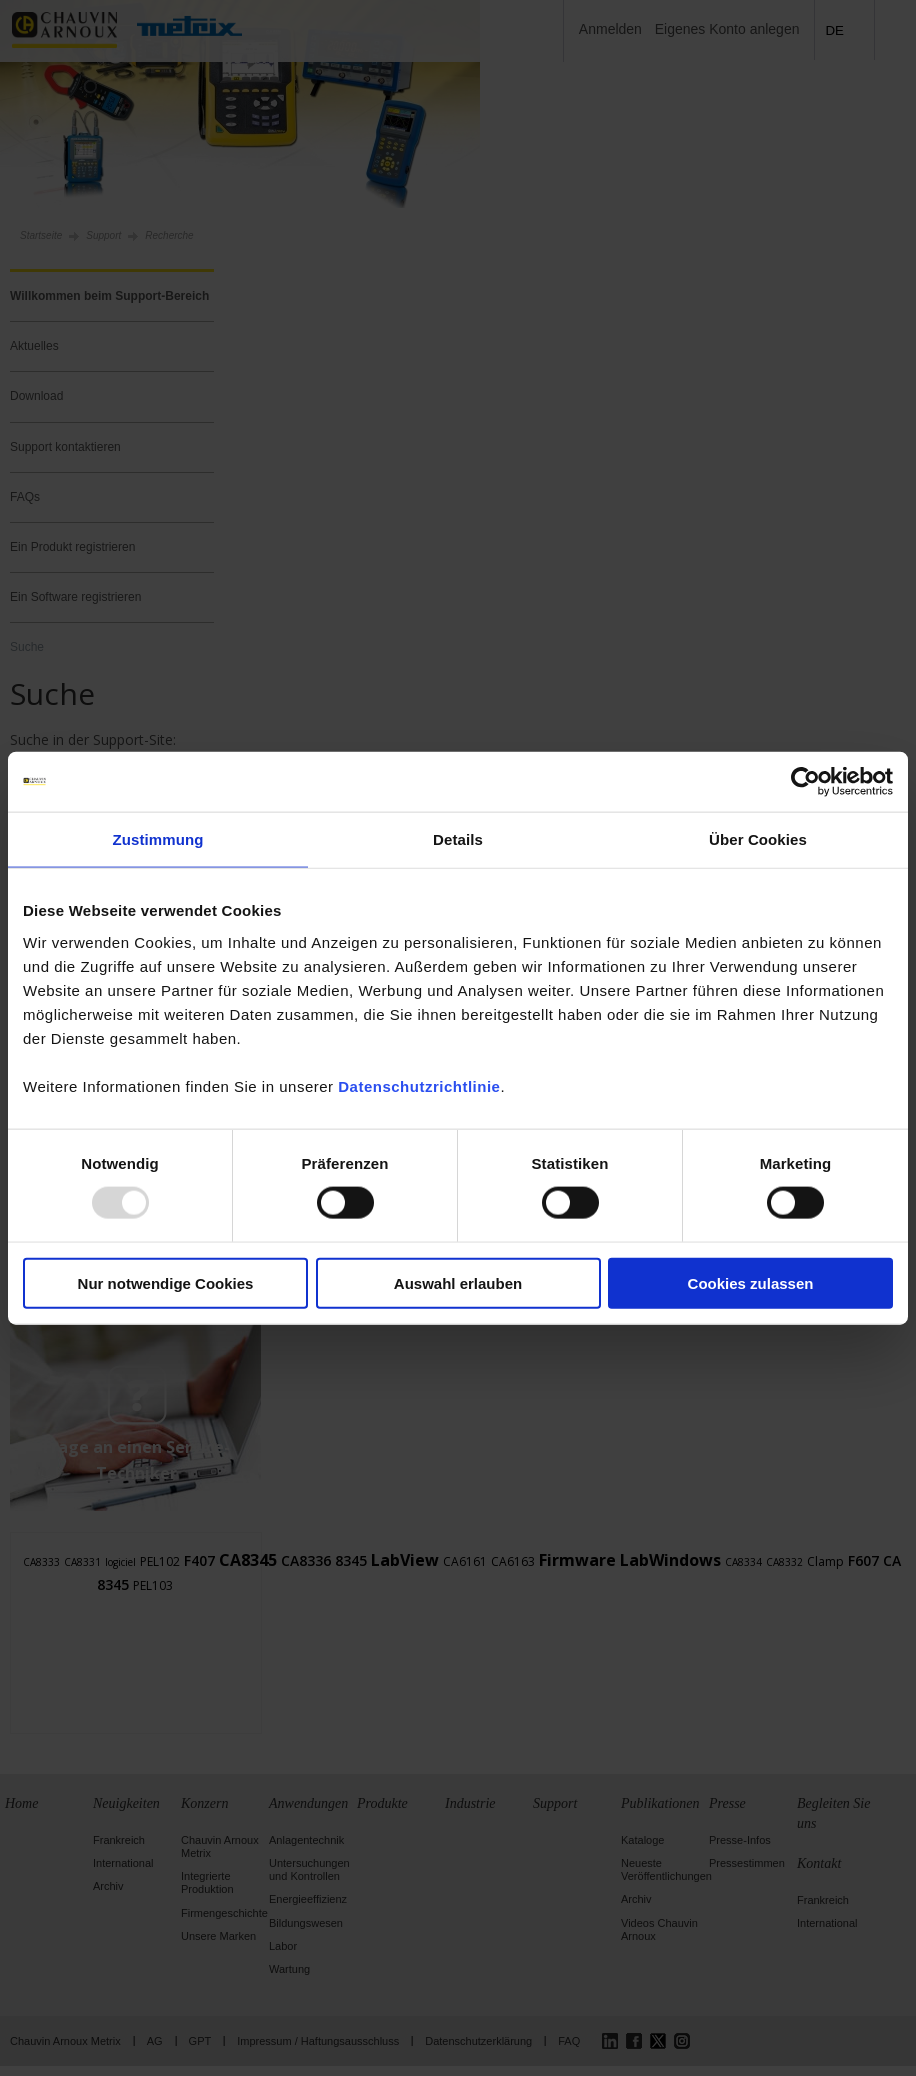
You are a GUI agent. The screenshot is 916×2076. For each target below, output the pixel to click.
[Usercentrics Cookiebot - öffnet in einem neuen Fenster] (805, 782)
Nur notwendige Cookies (166, 1282)
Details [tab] (458, 839)
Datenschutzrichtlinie (419, 1085)
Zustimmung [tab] (158, 839)
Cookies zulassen (751, 1282)
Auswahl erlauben (458, 1282)
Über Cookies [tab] (758, 839)
